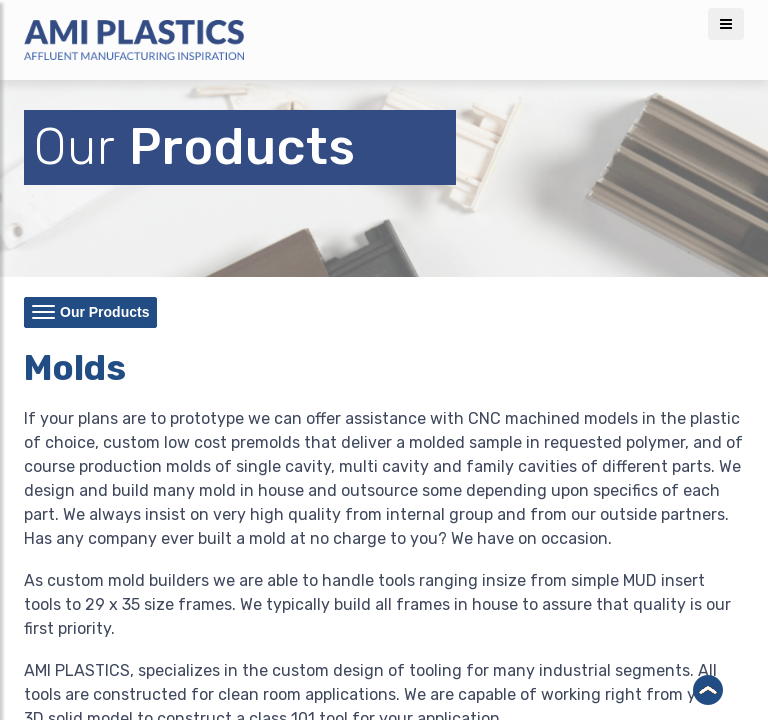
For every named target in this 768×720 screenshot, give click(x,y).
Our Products (90, 313)
